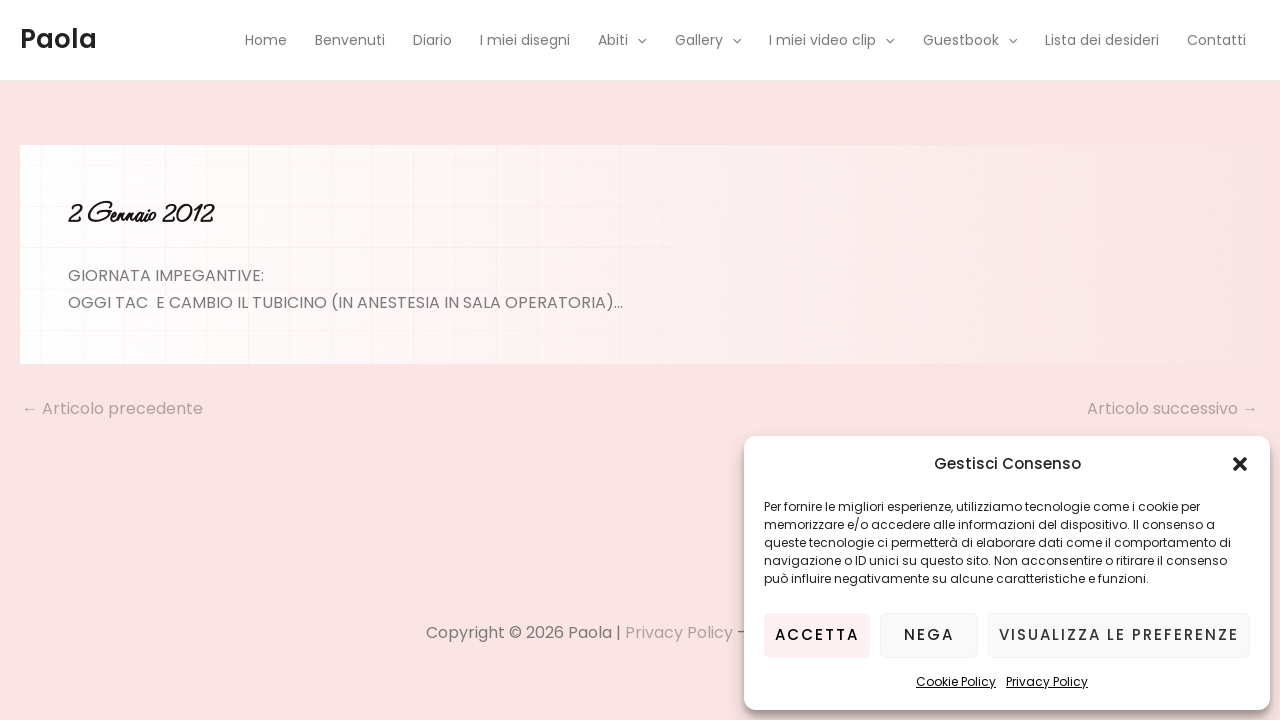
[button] (1240, 464)
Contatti (1216, 40)
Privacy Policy (1047, 681)
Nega (929, 634)
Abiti (622, 40)
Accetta (817, 634)
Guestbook (970, 40)
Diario (432, 40)
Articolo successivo (1172, 409)
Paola (58, 39)
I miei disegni (525, 40)
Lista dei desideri (1102, 40)
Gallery (708, 40)
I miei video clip (831, 40)
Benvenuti (350, 40)
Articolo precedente (112, 409)
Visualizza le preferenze (1119, 634)
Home (266, 40)
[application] (637, 40)
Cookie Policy (956, 681)
